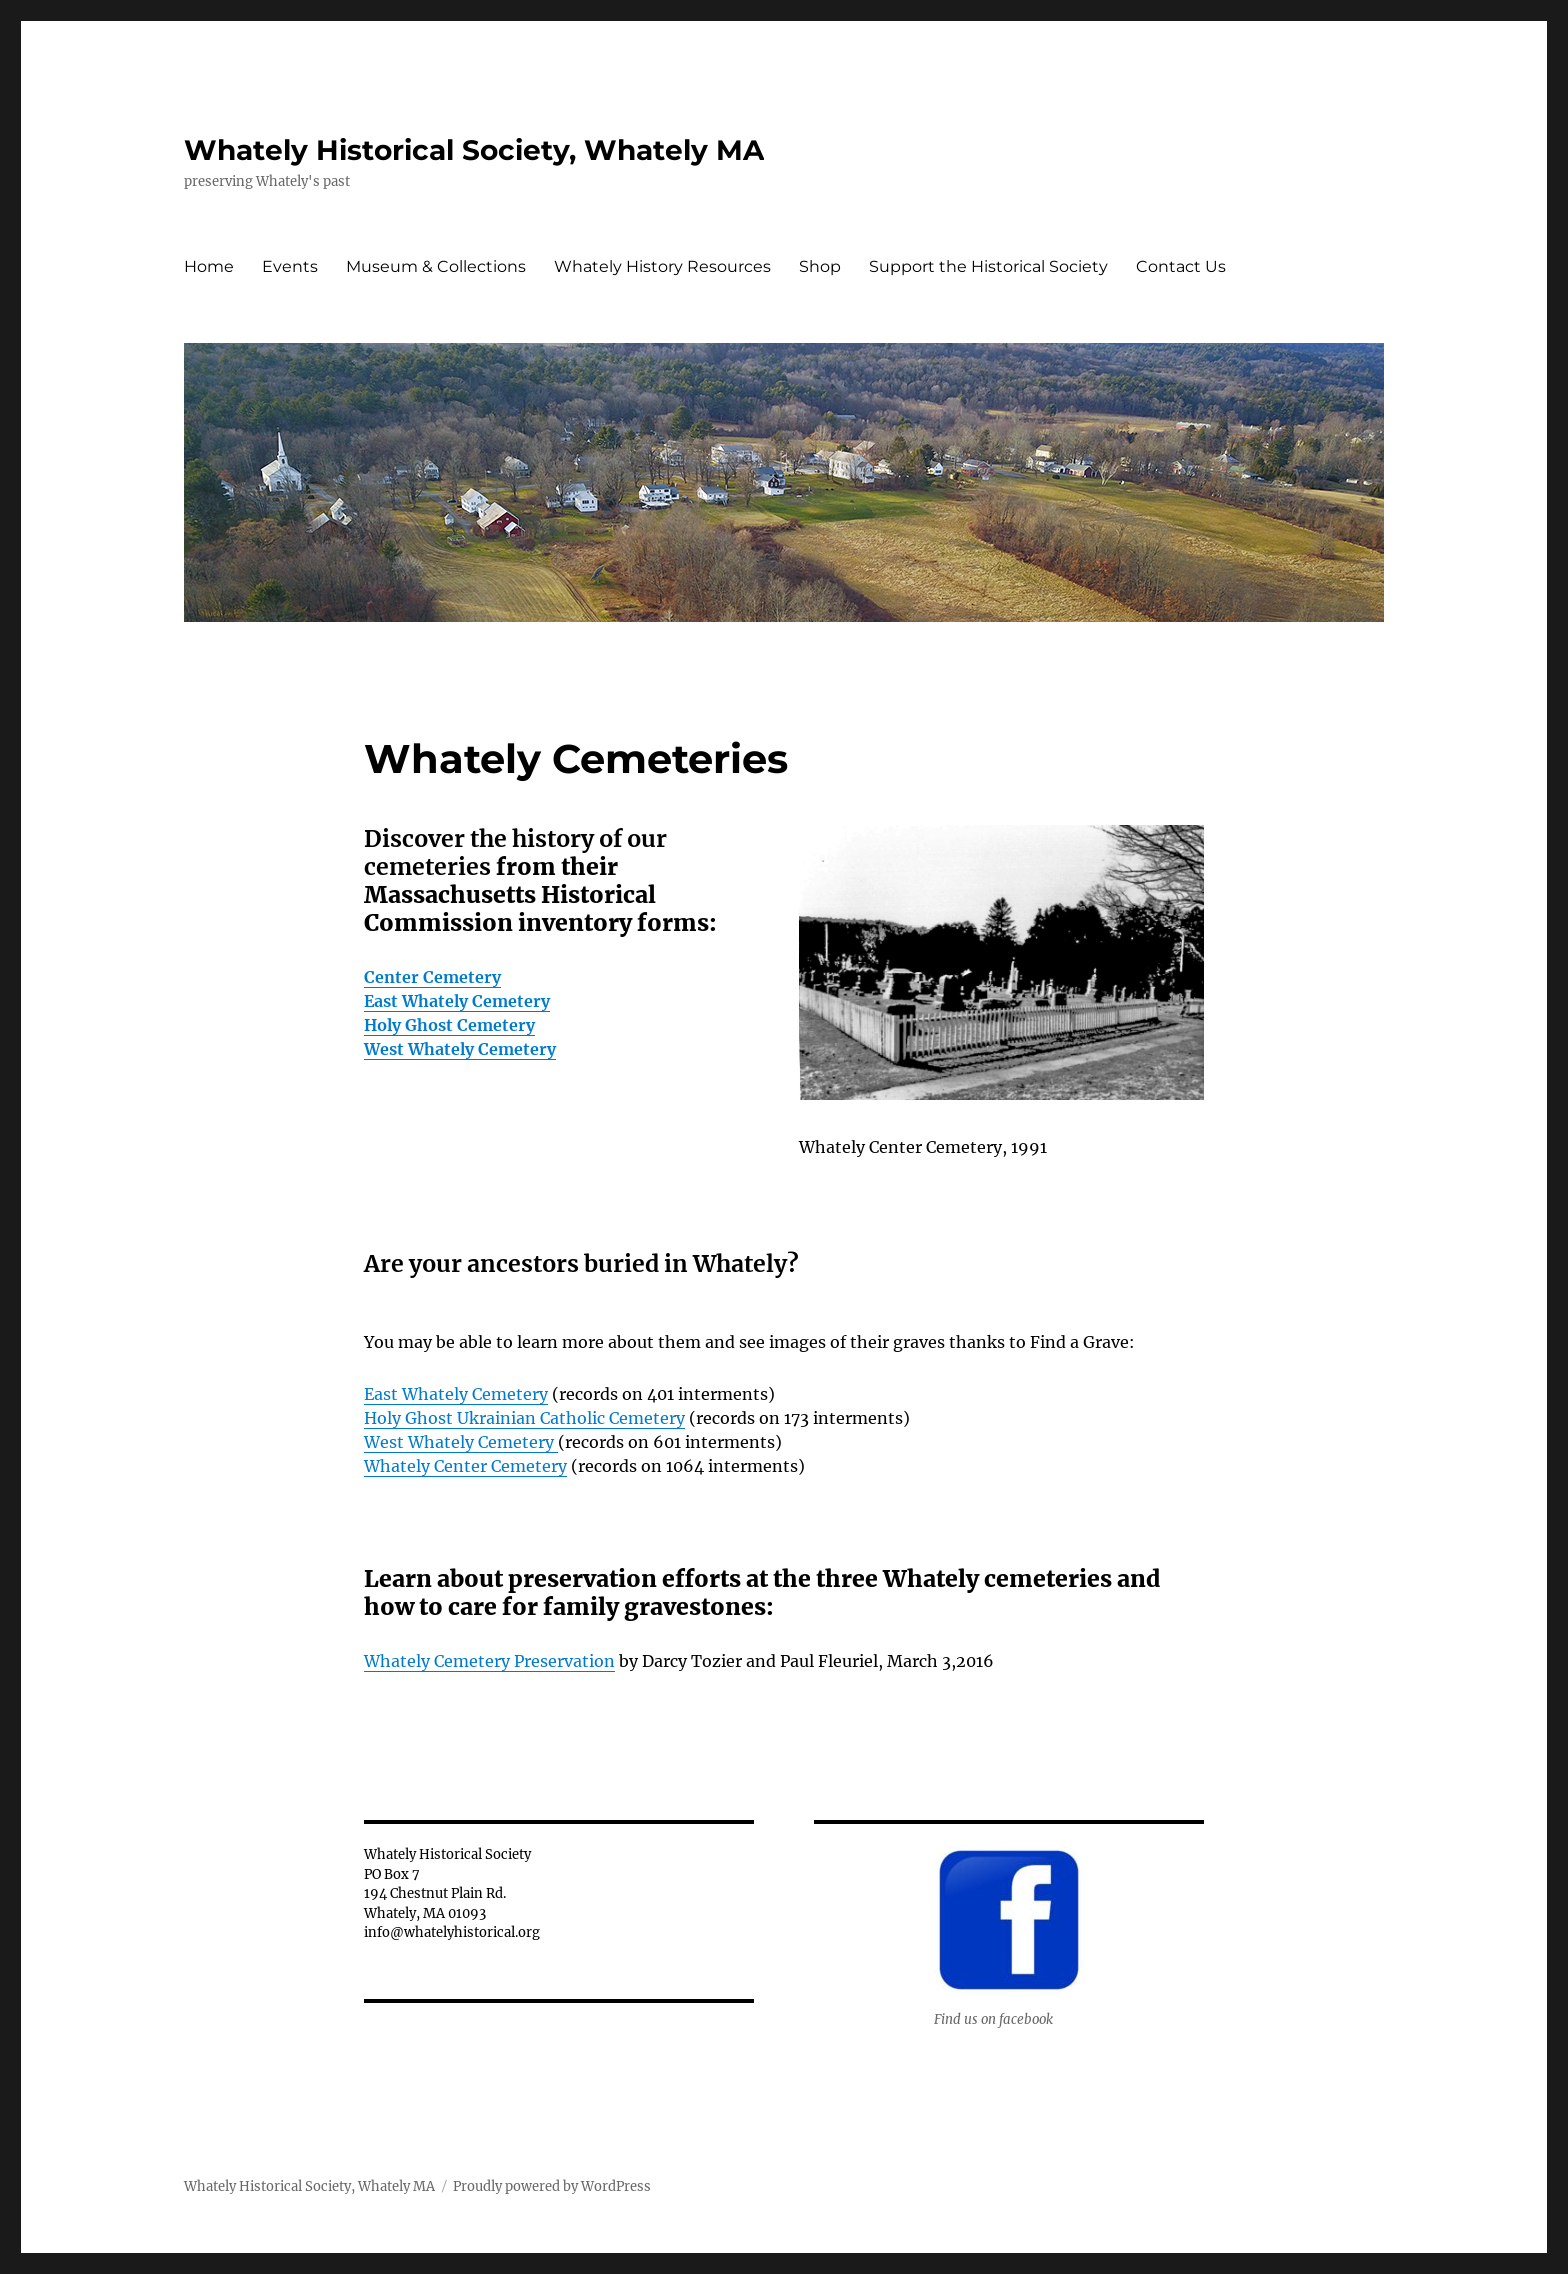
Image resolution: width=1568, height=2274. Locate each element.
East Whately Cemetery (457, 1001)
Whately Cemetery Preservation (489, 1661)
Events (290, 266)
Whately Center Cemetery (465, 1466)
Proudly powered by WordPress (552, 2186)
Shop (820, 266)
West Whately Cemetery (460, 1049)
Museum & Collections (436, 266)
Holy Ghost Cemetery (449, 1025)
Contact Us (1181, 266)
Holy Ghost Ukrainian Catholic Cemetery (524, 1418)
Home (209, 266)
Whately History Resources (662, 266)
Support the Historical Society (988, 266)
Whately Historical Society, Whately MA (474, 150)
